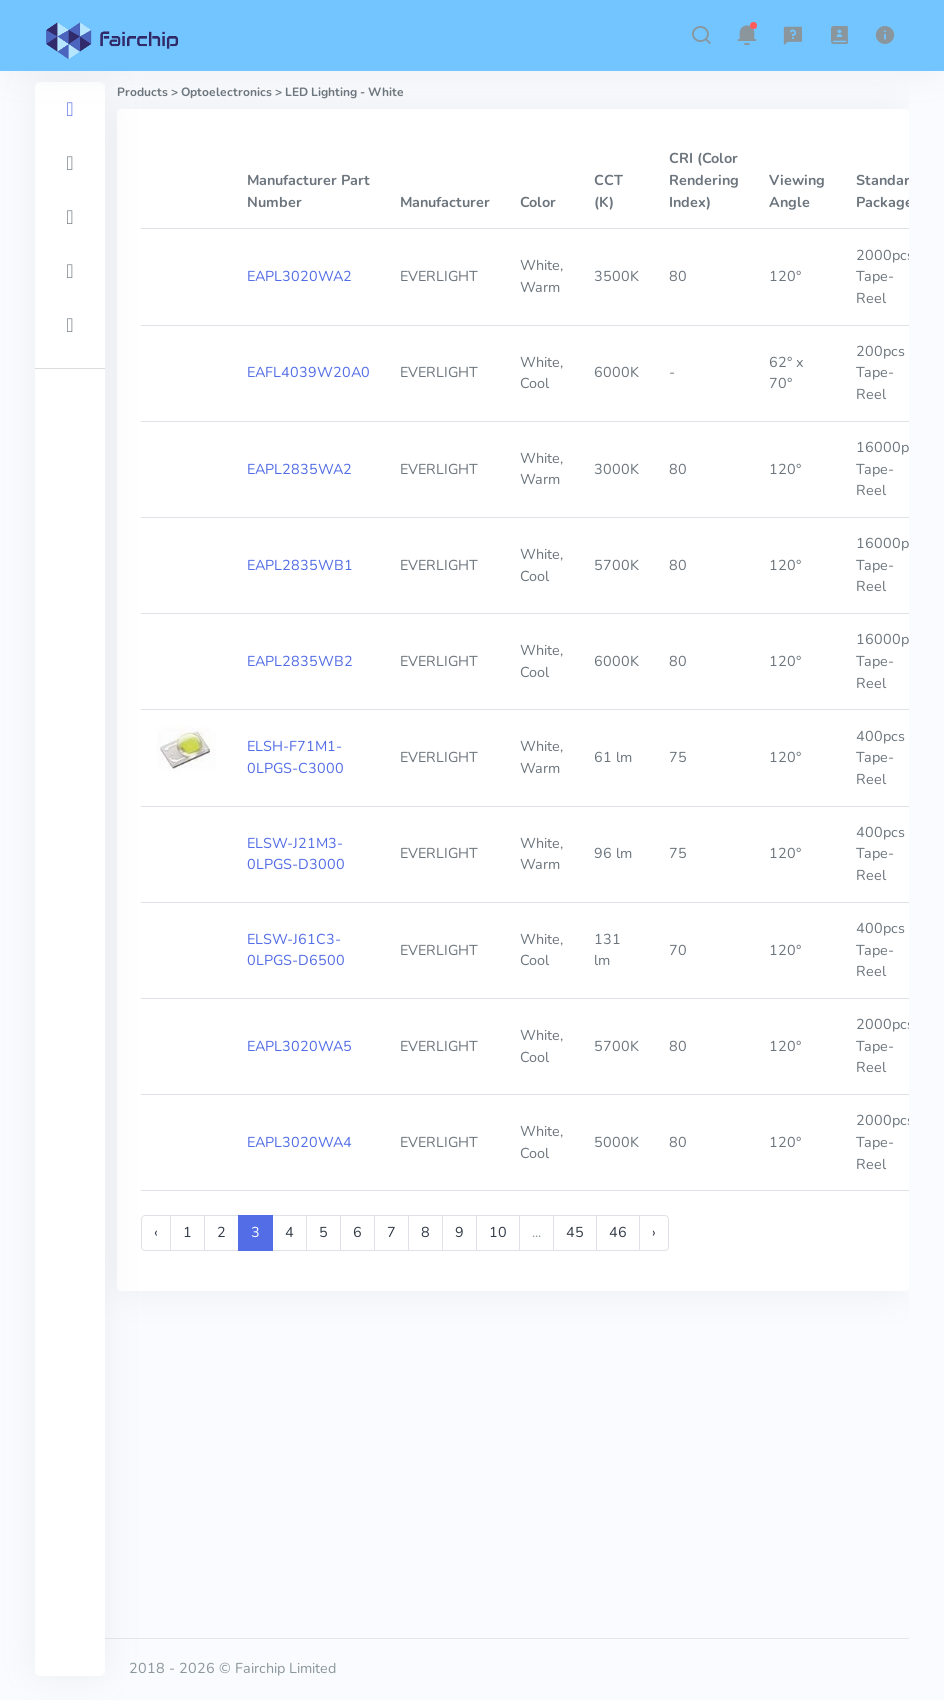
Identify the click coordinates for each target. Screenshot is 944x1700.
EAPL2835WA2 (299, 469)
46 (618, 1232)
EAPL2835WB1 (300, 565)
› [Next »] (654, 1232)
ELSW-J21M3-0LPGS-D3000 (296, 854)
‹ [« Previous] (156, 1232)
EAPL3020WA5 (299, 1046)
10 (498, 1232)
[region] (70, 879)
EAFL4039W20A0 (308, 372)
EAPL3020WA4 (299, 1142)
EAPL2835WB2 (300, 661)
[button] (701, 35)
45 (575, 1232)
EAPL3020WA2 (299, 276)
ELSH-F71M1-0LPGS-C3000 (295, 757)
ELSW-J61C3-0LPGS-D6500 (296, 950)
